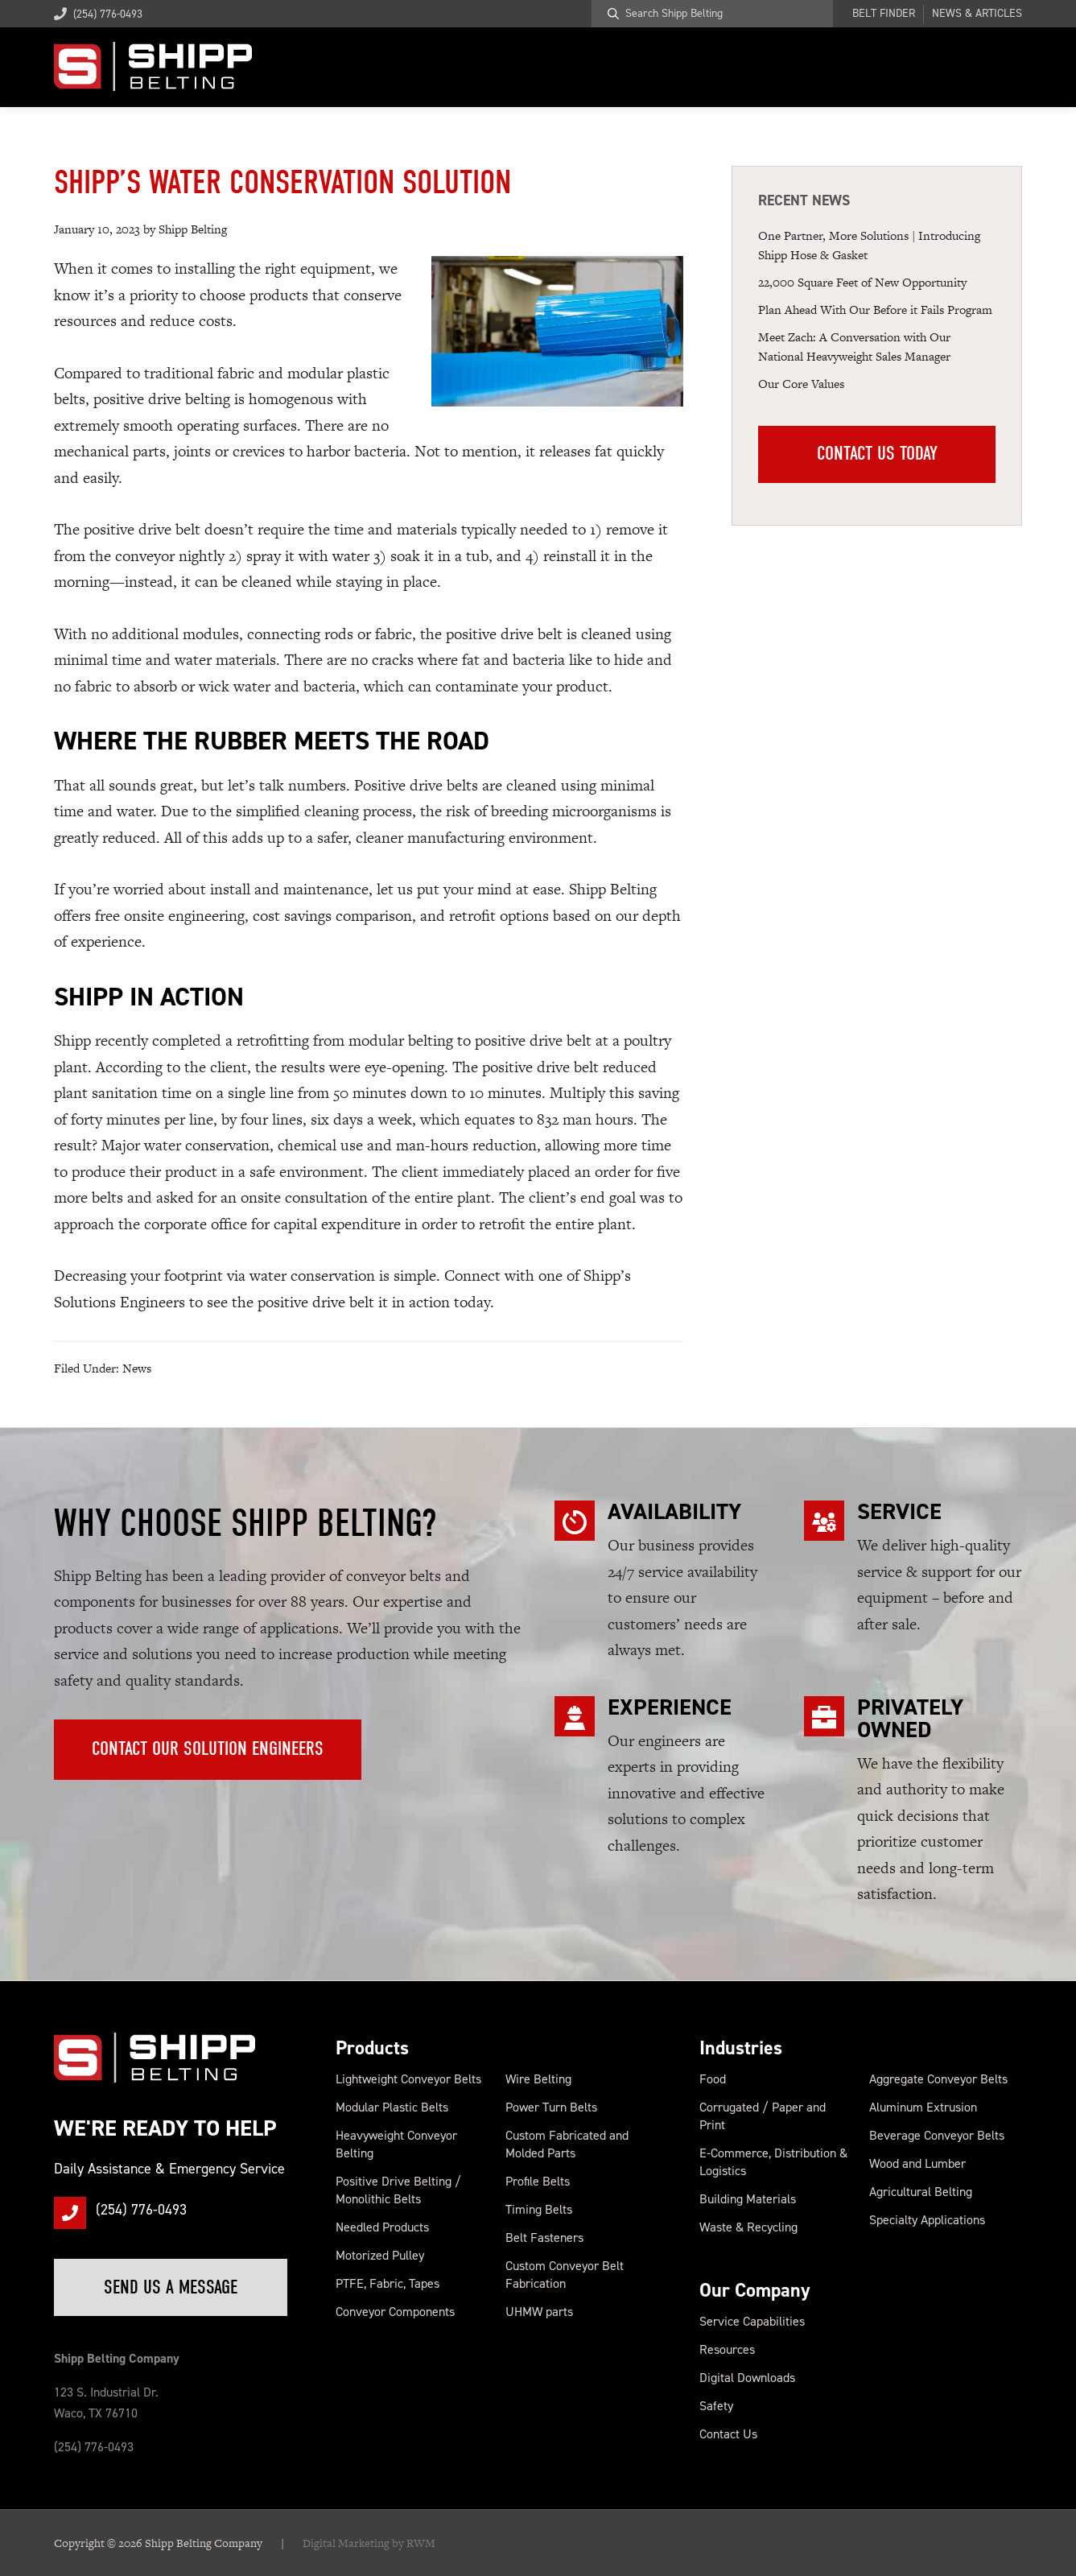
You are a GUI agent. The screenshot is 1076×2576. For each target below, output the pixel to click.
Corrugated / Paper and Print (762, 2116)
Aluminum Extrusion (923, 2107)
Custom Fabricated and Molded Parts (567, 2144)
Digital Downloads (747, 2377)
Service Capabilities (752, 2321)
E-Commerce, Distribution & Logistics (773, 2162)
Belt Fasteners (544, 2237)
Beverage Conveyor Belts (936, 2135)
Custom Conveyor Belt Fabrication (564, 2274)
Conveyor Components (395, 2311)
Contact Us (728, 2433)
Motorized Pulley (380, 2255)
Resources (727, 2349)
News (136, 1368)
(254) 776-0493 (98, 14)
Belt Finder (883, 13)
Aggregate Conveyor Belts (938, 2078)
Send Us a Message (172, 2287)
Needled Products (382, 2227)
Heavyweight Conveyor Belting (396, 2144)
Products (372, 2048)
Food (712, 2078)
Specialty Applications (927, 2219)
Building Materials (747, 2198)
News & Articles (977, 13)
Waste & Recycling (748, 2227)
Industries (740, 2048)
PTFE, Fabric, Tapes (387, 2283)
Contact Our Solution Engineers (208, 1749)
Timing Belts (538, 2209)
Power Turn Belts (551, 2107)
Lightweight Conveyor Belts (408, 2078)
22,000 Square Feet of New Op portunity (862, 282)
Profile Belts (537, 2181)
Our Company (754, 2290)
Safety (716, 2405)
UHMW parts (539, 2311)
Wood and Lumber (917, 2163)
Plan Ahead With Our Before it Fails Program (875, 309)
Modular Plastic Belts (392, 2107)
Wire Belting (538, 2078)
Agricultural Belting (920, 2191)
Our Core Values (801, 383)
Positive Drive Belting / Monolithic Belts (398, 2190)
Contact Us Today (877, 455)
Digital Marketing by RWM (369, 2543)
